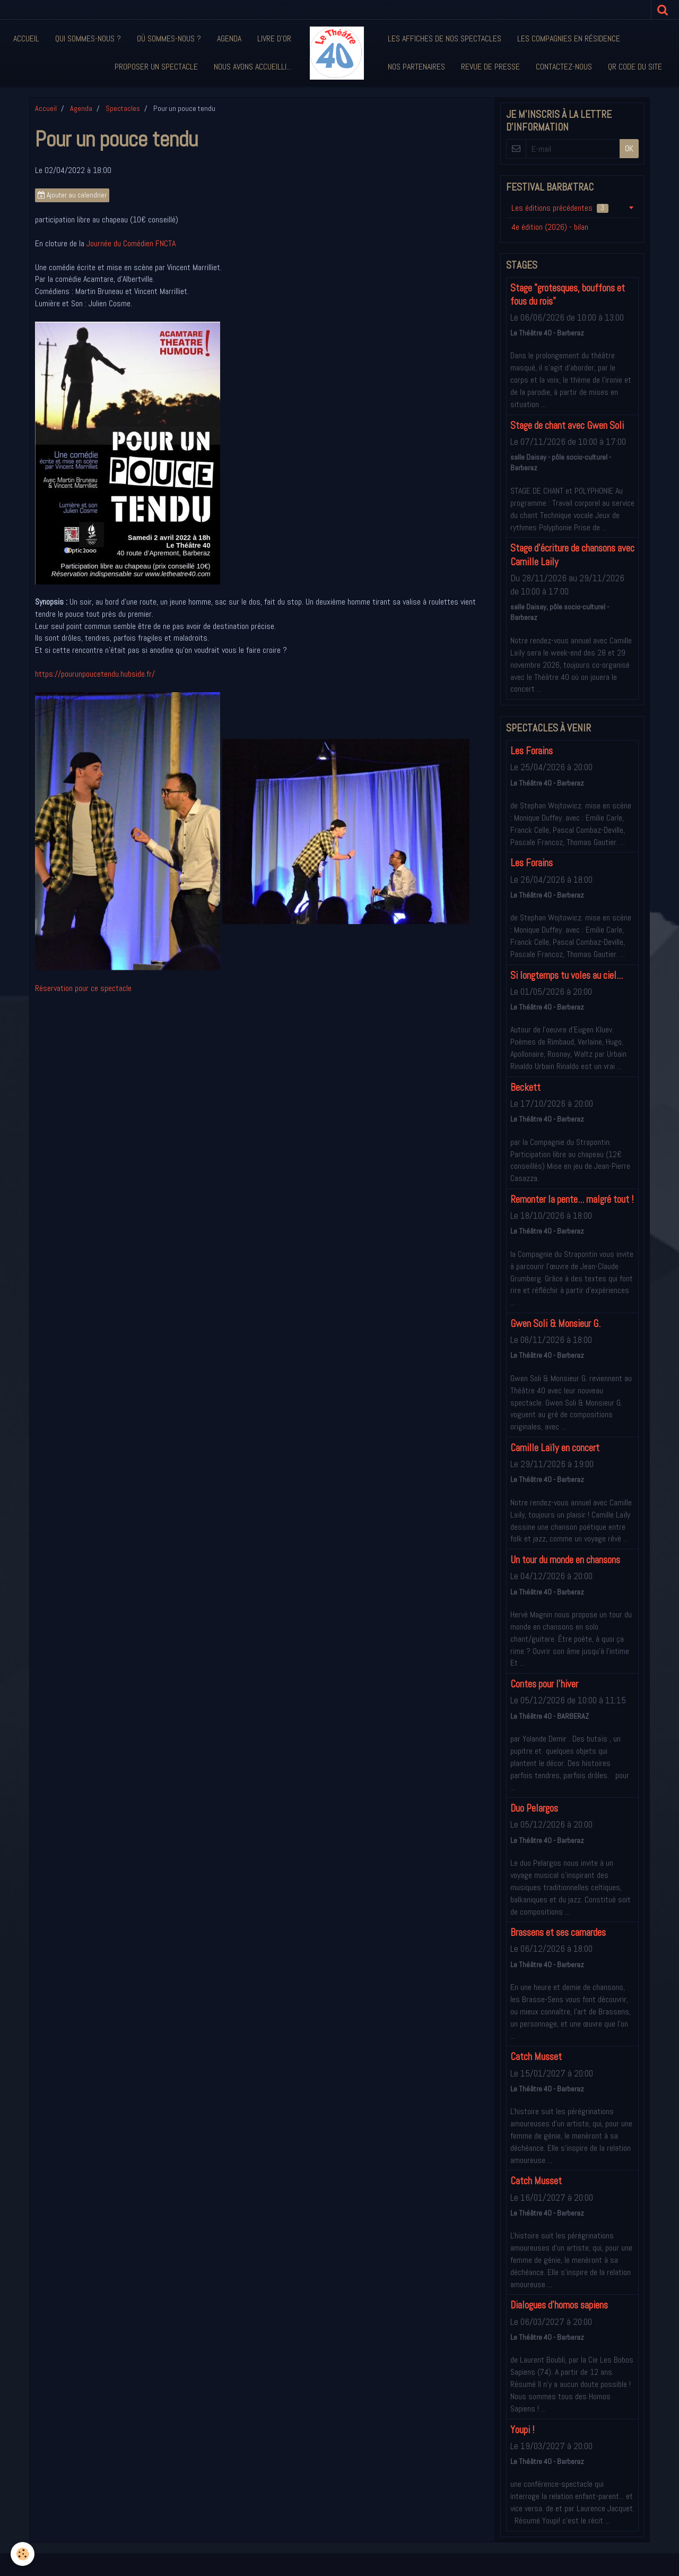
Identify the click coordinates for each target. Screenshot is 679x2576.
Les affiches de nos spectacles (444, 38)
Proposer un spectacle (156, 66)
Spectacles (123, 108)
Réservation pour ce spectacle (83, 988)
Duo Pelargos (534, 1808)
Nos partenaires (416, 66)
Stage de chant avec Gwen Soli (567, 425)
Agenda (229, 38)
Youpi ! (522, 2429)
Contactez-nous (564, 66)
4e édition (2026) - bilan (549, 226)
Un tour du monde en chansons (565, 1559)
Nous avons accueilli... (252, 66)
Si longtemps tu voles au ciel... (566, 975)
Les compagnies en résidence (568, 38)
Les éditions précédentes (559, 207)
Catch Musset (536, 2057)
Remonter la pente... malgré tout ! (571, 1199)
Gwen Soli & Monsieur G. (555, 1323)
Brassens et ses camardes (558, 1932)
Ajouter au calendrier (72, 195)
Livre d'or (274, 38)
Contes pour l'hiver (544, 1684)
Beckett (525, 1087)
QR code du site (635, 66)
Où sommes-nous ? (169, 38)
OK (629, 148)
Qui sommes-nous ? (88, 38)
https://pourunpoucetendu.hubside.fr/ (95, 673)
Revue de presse (490, 66)
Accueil (26, 38)
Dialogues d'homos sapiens (559, 2305)
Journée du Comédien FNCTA (131, 243)
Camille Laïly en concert (554, 1447)
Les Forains (531, 750)
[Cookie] (22, 2554)
